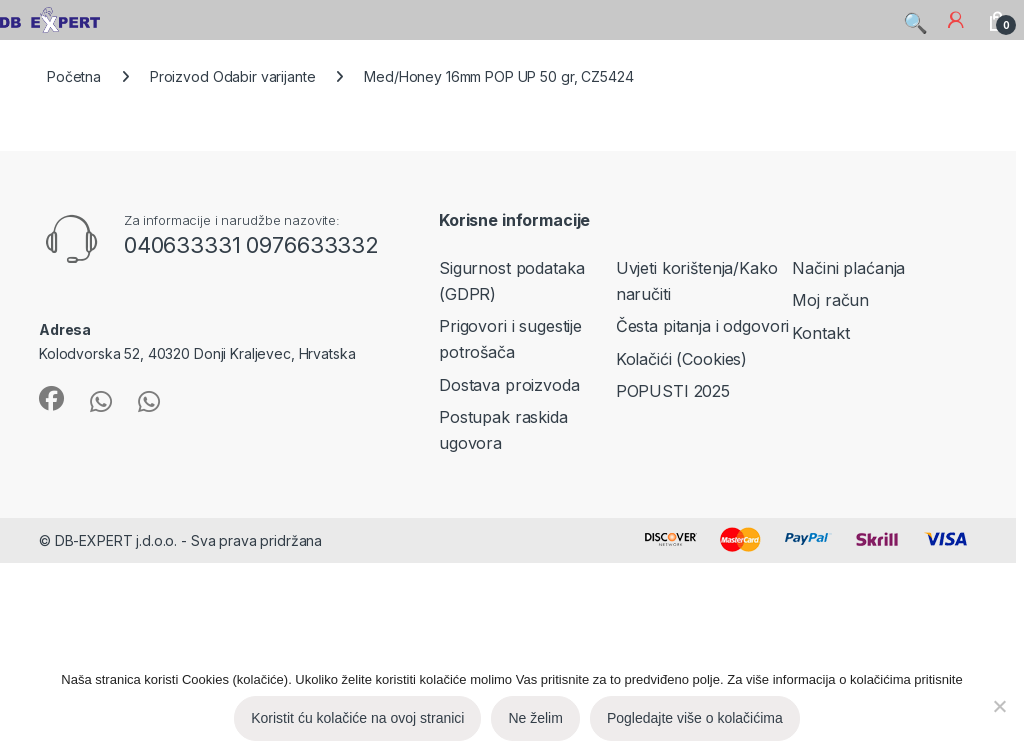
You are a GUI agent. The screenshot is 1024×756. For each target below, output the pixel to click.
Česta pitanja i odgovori (703, 326)
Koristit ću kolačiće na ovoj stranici (357, 718)
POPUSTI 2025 (673, 391)
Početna (74, 76)
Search (914, 19)
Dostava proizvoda (509, 385)
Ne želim (535, 718)
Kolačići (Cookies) (681, 359)
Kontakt (820, 333)
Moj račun (830, 300)
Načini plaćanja (848, 268)
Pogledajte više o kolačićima (695, 718)
